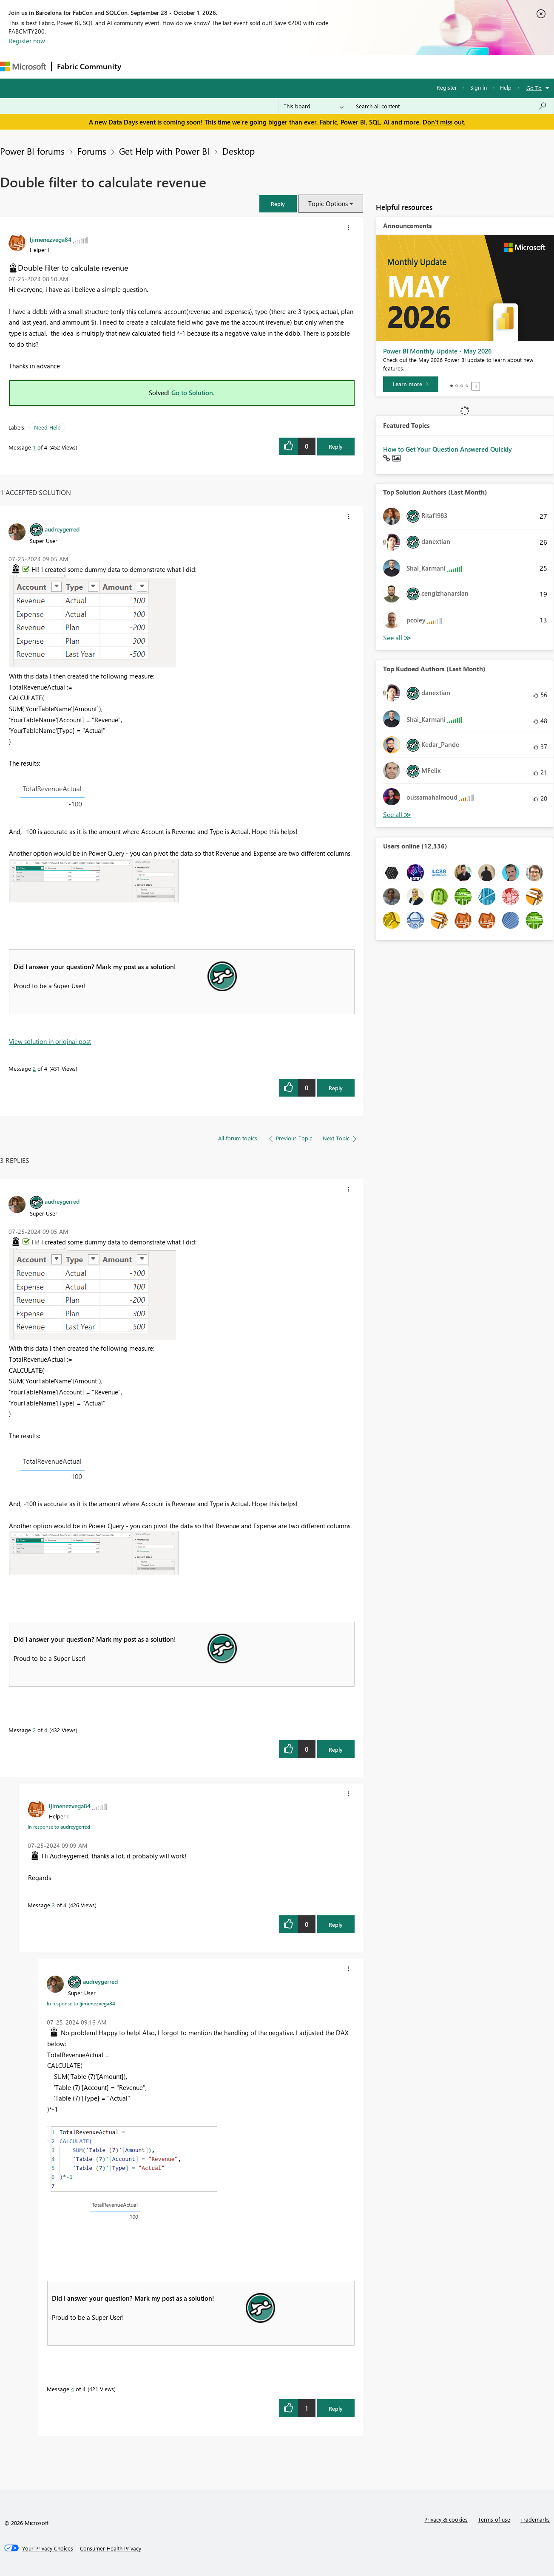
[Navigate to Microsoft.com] (23, 66)
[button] (278, 203)
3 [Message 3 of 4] (53, 1905)
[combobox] (451, 106)
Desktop (238, 151)
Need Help (47, 427)
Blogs (288, 66)
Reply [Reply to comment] (336, 1087)
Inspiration (178, 66)
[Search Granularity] (313, 106)
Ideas (212, 66)
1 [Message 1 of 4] (34, 447)
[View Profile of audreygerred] (62, 529)
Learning (321, 66)
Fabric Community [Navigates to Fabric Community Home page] (89, 66)
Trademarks (535, 2519)
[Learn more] (410, 384)
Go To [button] (534, 87)
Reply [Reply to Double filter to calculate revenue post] (336, 446)
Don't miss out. (444, 122)
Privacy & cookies (446, 2519)
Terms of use (494, 2519)
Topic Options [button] (328, 203)
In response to (59, 1826)
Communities (251, 66)
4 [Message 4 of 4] (72, 2388)
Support (357, 66)
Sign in (478, 87)
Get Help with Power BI (164, 151)
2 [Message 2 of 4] (34, 1068)
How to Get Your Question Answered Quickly (447, 449)
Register (447, 87)
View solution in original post (50, 1041)
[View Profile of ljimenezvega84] (50, 239)
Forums (140, 66)
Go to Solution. (193, 392)
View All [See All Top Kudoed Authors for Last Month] (397, 815)
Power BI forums (32, 151)
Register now (27, 41)
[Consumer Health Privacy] (110, 2548)
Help (505, 87)
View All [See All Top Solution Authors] (397, 638)
